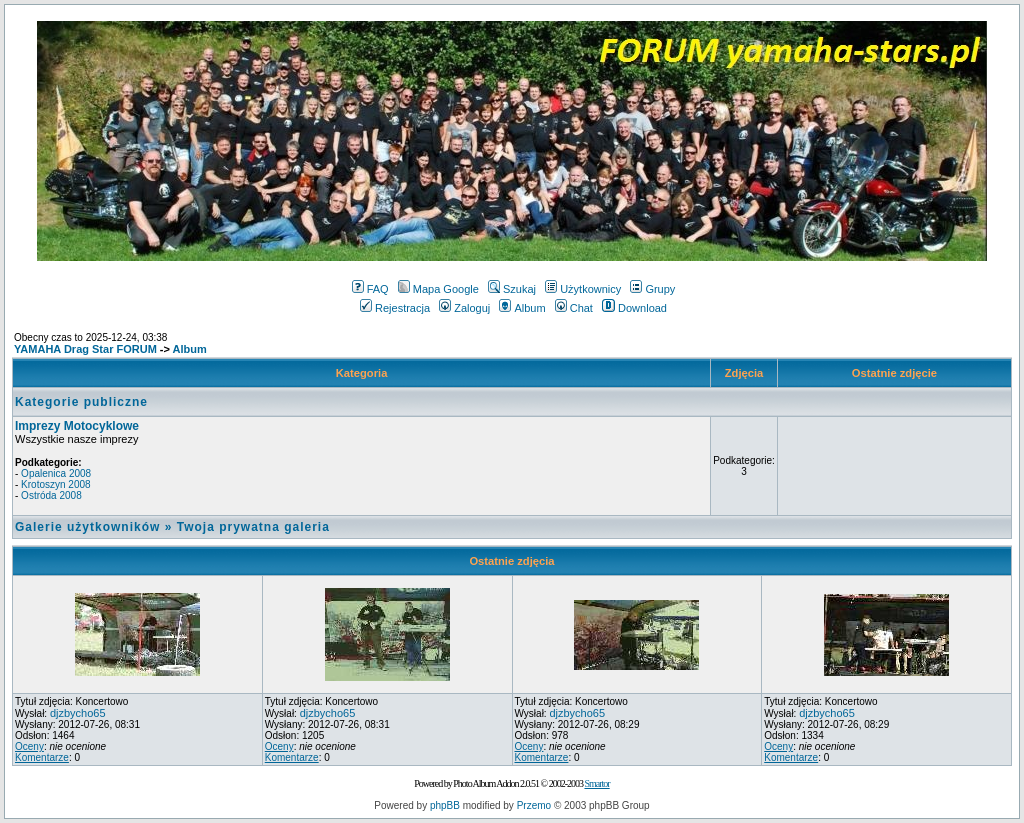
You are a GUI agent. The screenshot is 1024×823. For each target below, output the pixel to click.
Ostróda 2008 (51, 495)
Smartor (596, 783)
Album (522, 308)
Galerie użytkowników (87, 527)
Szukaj (512, 289)
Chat (574, 308)
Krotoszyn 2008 (56, 484)
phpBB (445, 805)
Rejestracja (395, 308)
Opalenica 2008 (56, 473)
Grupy (652, 289)
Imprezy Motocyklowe (77, 426)
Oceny (29, 746)
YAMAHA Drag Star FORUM (85, 349)
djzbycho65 (78, 713)
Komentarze (42, 757)
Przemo (534, 805)
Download (634, 308)
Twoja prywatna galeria (253, 527)
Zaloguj (464, 308)
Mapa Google (438, 289)
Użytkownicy (583, 289)
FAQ (370, 289)
